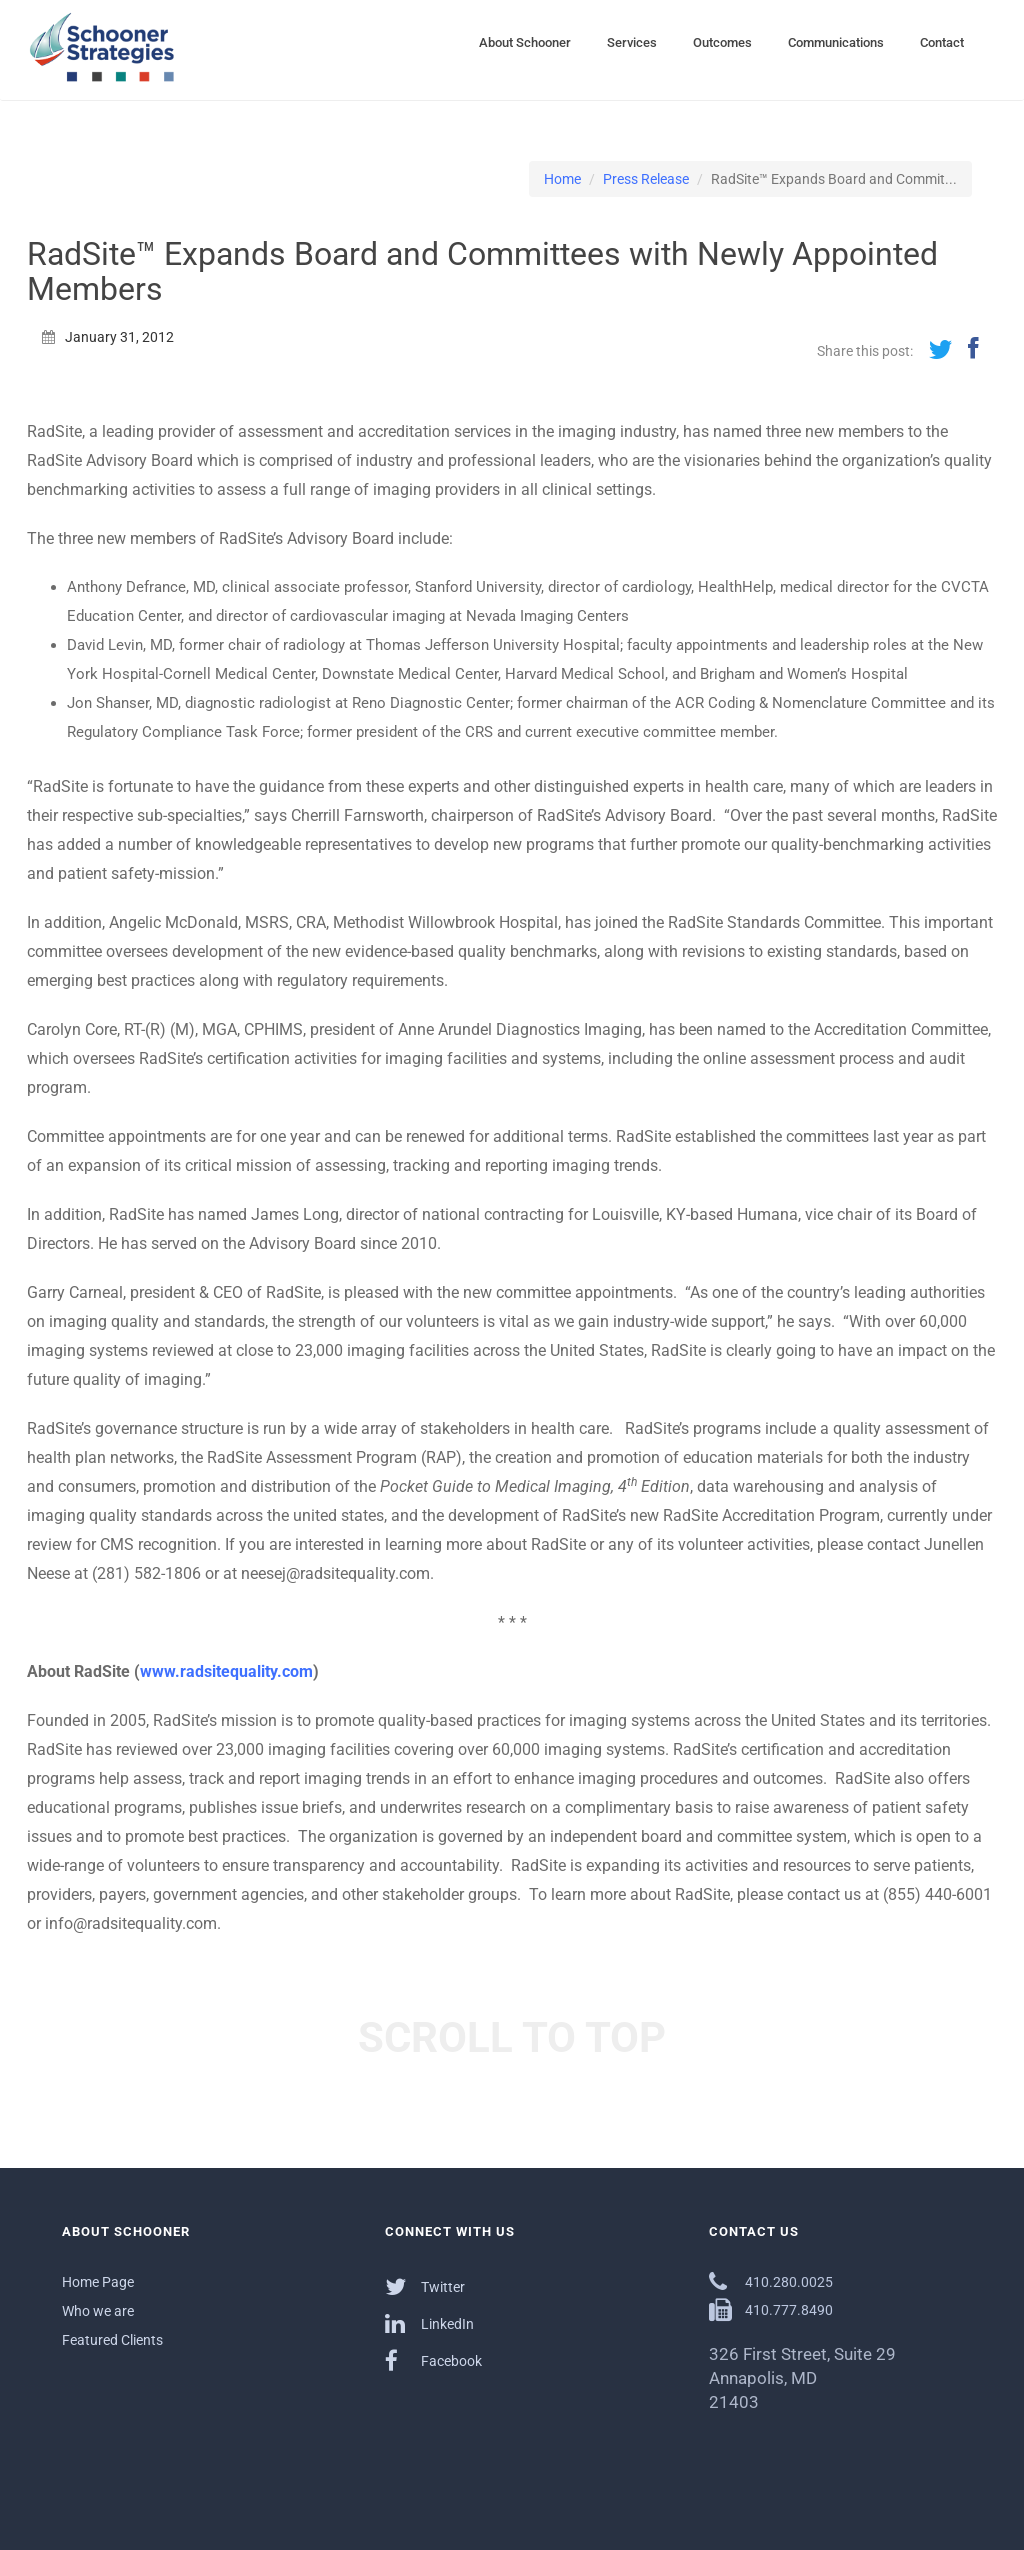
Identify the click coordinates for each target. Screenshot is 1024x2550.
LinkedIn (429, 2323)
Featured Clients (112, 2340)
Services (632, 42)
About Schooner (525, 42)
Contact (942, 42)
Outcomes (722, 42)
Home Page (98, 2282)
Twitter (425, 2286)
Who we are (98, 2311)
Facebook (433, 2360)
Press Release (646, 179)
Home (562, 179)
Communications (836, 42)
